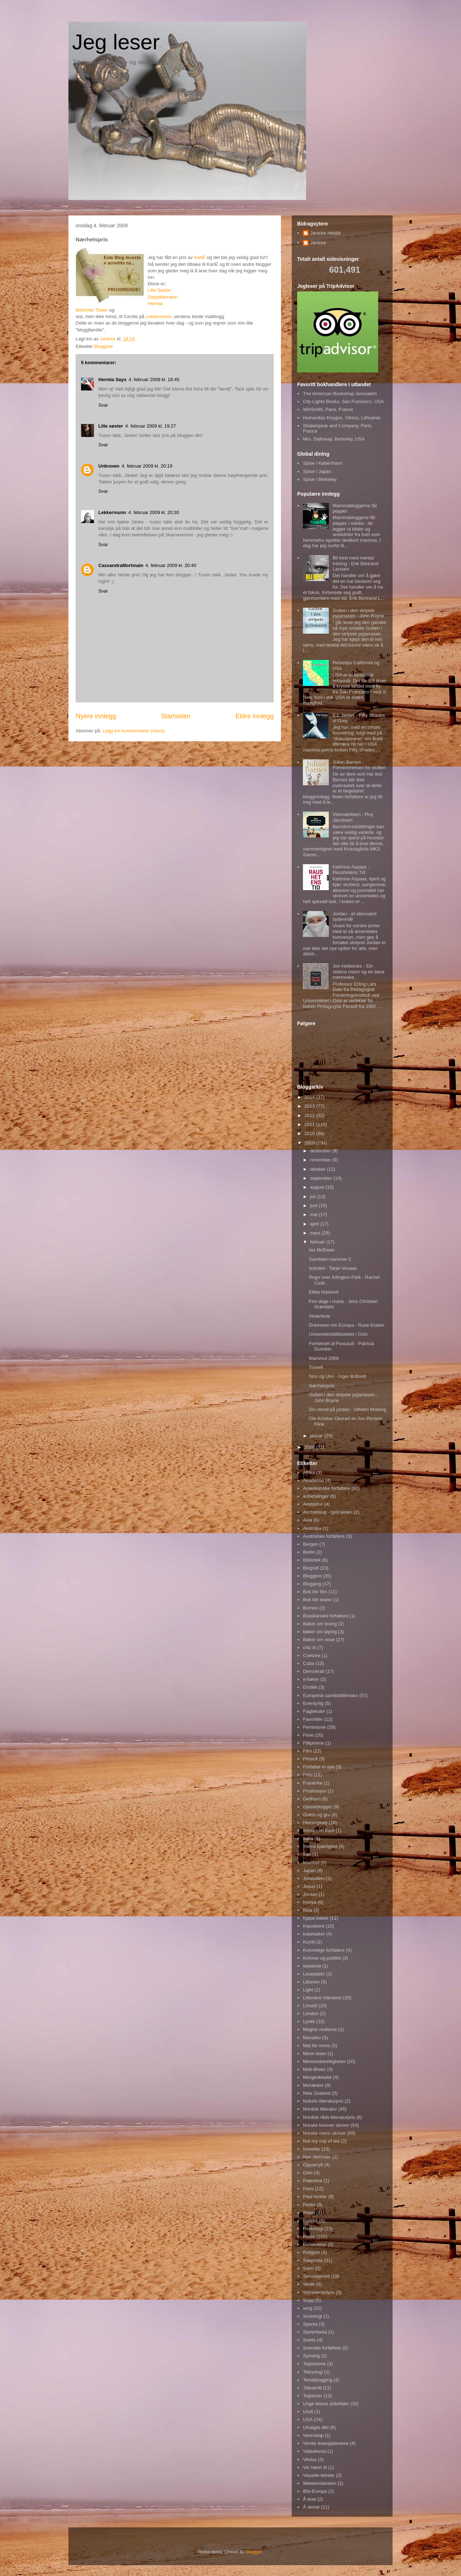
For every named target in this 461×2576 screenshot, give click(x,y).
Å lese (309, 2499)
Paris (308, 2188)
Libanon (311, 1982)
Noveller (311, 2149)
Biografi (311, 1568)
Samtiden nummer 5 (330, 1259)
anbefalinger (316, 1496)
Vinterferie (319, 1316)
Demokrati (313, 1671)
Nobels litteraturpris (323, 2101)
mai (314, 1214)
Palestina (312, 2180)
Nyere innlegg (96, 716)
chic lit (309, 1647)
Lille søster (110, 426)
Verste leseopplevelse (325, 2443)
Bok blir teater (317, 1599)
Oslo (308, 2172)
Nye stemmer (317, 2157)
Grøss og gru (316, 1814)
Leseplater (314, 1974)
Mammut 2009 (324, 1358)
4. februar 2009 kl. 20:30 (153, 512)
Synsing (311, 2355)
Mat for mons (316, 2045)
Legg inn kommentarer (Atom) (133, 730)
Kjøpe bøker (315, 1918)
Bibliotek (312, 1560)
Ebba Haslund (323, 1292)
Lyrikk (309, 2021)
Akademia (313, 1480)
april (315, 1224)
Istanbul (311, 1862)
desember (321, 1150)
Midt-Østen (314, 2069)
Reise (309, 2236)
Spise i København (322, 463)
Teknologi (313, 2372)
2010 (310, 1133)
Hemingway (315, 1822)
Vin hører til (315, 2467)
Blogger (254, 2551)
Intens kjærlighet (320, 1846)
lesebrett (312, 1966)
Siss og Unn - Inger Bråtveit (337, 1376)
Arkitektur (313, 1504)
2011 (310, 1124)
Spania (310, 2324)
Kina (307, 1910)
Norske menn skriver (324, 2133)
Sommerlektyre (318, 2292)
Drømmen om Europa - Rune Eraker (346, 1325)
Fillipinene (313, 1743)
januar (317, 1435)
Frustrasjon (314, 1791)
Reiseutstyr (314, 2244)
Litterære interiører (322, 1997)
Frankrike (312, 1783)
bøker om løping (320, 1631)
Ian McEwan (322, 1250)
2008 (310, 1447)
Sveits (309, 2340)
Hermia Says (112, 379)
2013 (310, 1106)
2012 (310, 1115)
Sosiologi (312, 2316)
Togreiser (312, 2395)
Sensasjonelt (316, 2276)
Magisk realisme (320, 2029)
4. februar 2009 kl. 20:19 (147, 466)
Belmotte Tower (92, 310)
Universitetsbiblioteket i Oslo (338, 1334)
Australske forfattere (324, 1536)
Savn (308, 2268)
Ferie (308, 1735)
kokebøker (314, 1934)
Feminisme (314, 1727)
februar (318, 1242)
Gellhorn (312, 1799)
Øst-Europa (315, 2491)
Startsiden (176, 716)
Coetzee (311, 1655)
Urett (308, 2411)
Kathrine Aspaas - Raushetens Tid (351, 869)
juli (313, 1196)
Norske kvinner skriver (326, 2125)
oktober (318, 1169)
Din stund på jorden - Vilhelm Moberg (347, 1409)
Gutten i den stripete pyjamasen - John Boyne (358, 613)
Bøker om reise (319, 1639)
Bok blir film (315, 1591)
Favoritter (313, 1719)
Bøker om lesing (320, 1623)
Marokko (312, 2037)
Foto (307, 1774)
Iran (307, 1854)
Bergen (310, 1544)
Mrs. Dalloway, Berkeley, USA (333, 439)
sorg (307, 2308)
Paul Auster (315, 2196)
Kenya (309, 1902)
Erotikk (310, 1687)
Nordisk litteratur (320, 2109)
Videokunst (314, 2451)
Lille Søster (159, 290)
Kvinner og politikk (322, 1958)
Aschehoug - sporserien (327, 1512)
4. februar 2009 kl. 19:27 (150, 426)
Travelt (316, 1367)
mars (316, 1233)
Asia (307, 1520)
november (321, 1159)
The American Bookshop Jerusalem (340, 393)
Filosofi (310, 1759)
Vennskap (313, 2435)
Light (308, 1989)
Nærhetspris (321, 1385)
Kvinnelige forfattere (324, 1950)
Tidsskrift (312, 2387)
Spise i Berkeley (319, 479)
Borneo (310, 1608)
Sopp (308, 2300)
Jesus (309, 1886)
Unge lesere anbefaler (326, 2403)
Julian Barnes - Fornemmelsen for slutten (358, 765)
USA (308, 2419)
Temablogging (317, 2380)
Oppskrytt (313, 2164)
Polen (309, 2212)
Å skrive (311, 2507)
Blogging (312, 1583)
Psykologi (313, 2228)
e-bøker (311, 1679)
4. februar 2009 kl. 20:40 (171, 565)
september (322, 1178)
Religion (311, 2252)
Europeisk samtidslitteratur (330, 1695)
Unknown (109, 466)
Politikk (310, 2220)
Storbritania (315, 2332)
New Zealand (317, 2093)
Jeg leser (116, 42)
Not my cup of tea (321, 2141)
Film (307, 1751)
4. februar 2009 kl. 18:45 (154, 379)
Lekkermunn (158, 316)
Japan (309, 1870)
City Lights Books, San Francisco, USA (343, 401)
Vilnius (310, 2459)
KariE (200, 257)
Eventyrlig (313, 1703)
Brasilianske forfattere (325, 1616)
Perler (309, 2204)
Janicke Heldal (325, 233)
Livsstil (310, 2005)
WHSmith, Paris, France (328, 409)
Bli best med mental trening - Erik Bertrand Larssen (355, 563)
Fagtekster (314, 1711)
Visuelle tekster (319, 2475)
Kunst (309, 1942)
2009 (310, 1143)
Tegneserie (314, 2363)
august (318, 1187)
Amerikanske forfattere (326, 1488)
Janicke (318, 242)
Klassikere (314, 1926)
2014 (310, 1097)
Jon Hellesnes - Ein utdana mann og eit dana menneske (358, 971)
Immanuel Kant (318, 1830)
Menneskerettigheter (324, 2061)
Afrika (309, 1472)
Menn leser (314, 2053)
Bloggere (103, 346)
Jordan (310, 1894)
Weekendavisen (319, 2483)
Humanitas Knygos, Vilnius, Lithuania (341, 417)
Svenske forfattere (322, 2347)
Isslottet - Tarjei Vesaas (333, 1268)
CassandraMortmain (120, 565)
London (310, 2013)
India (308, 1838)
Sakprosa (313, 2260)
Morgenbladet (317, 2077)
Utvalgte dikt (316, 2427)
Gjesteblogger (317, 1806)
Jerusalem (314, 1878)
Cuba (308, 1663)
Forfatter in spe (318, 1766)
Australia (312, 1528)
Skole (309, 2284)
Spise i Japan (317, 471)
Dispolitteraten (163, 297)
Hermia (155, 303)
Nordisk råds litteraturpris (329, 2117)
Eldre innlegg (255, 716)
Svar (103, 405)
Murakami (313, 2085)
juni (314, 1205)
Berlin (309, 1552)
